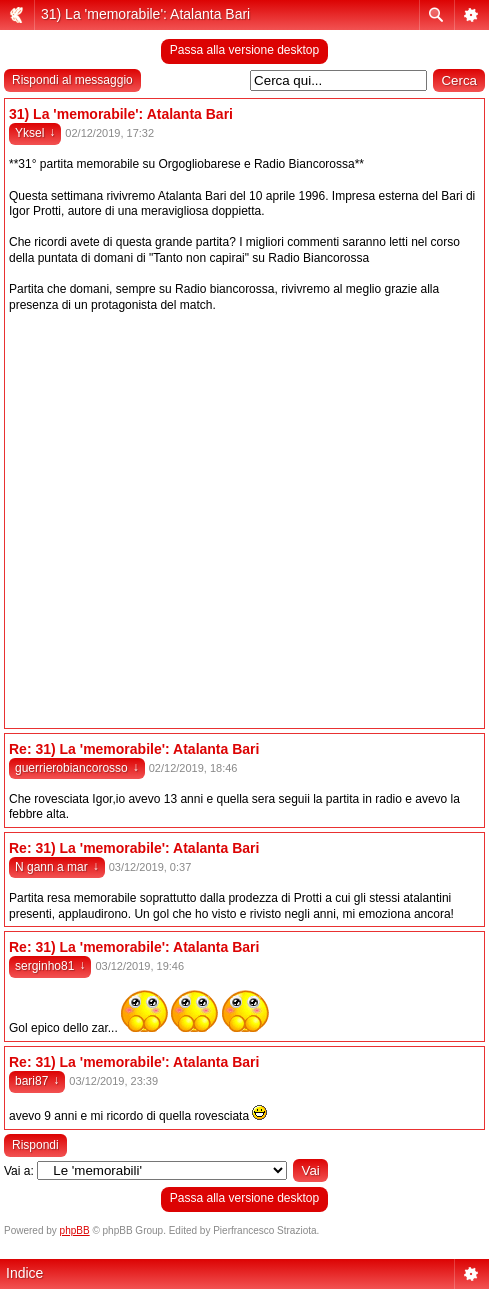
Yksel (35, 133)
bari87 (37, 1081)
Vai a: (19, 1171)
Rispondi (35, 1145)
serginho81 (50, 966)
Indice (24, 1273)
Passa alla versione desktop (244, 50)
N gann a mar (57, 867)
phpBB (75, 1230)
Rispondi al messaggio (72, 80)
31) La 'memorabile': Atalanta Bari (145, 14)
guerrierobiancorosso (77, 768)
